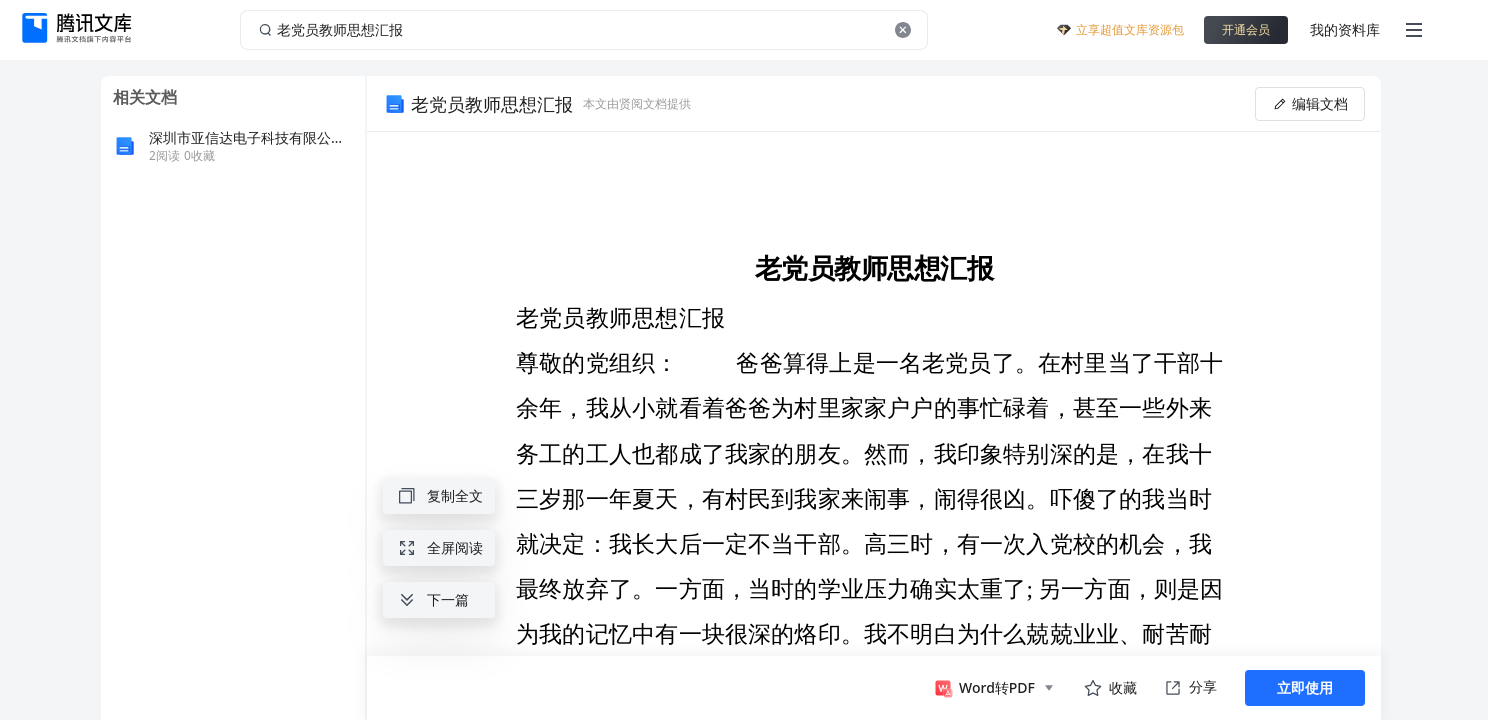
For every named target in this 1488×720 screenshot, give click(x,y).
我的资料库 (1345, 29)
